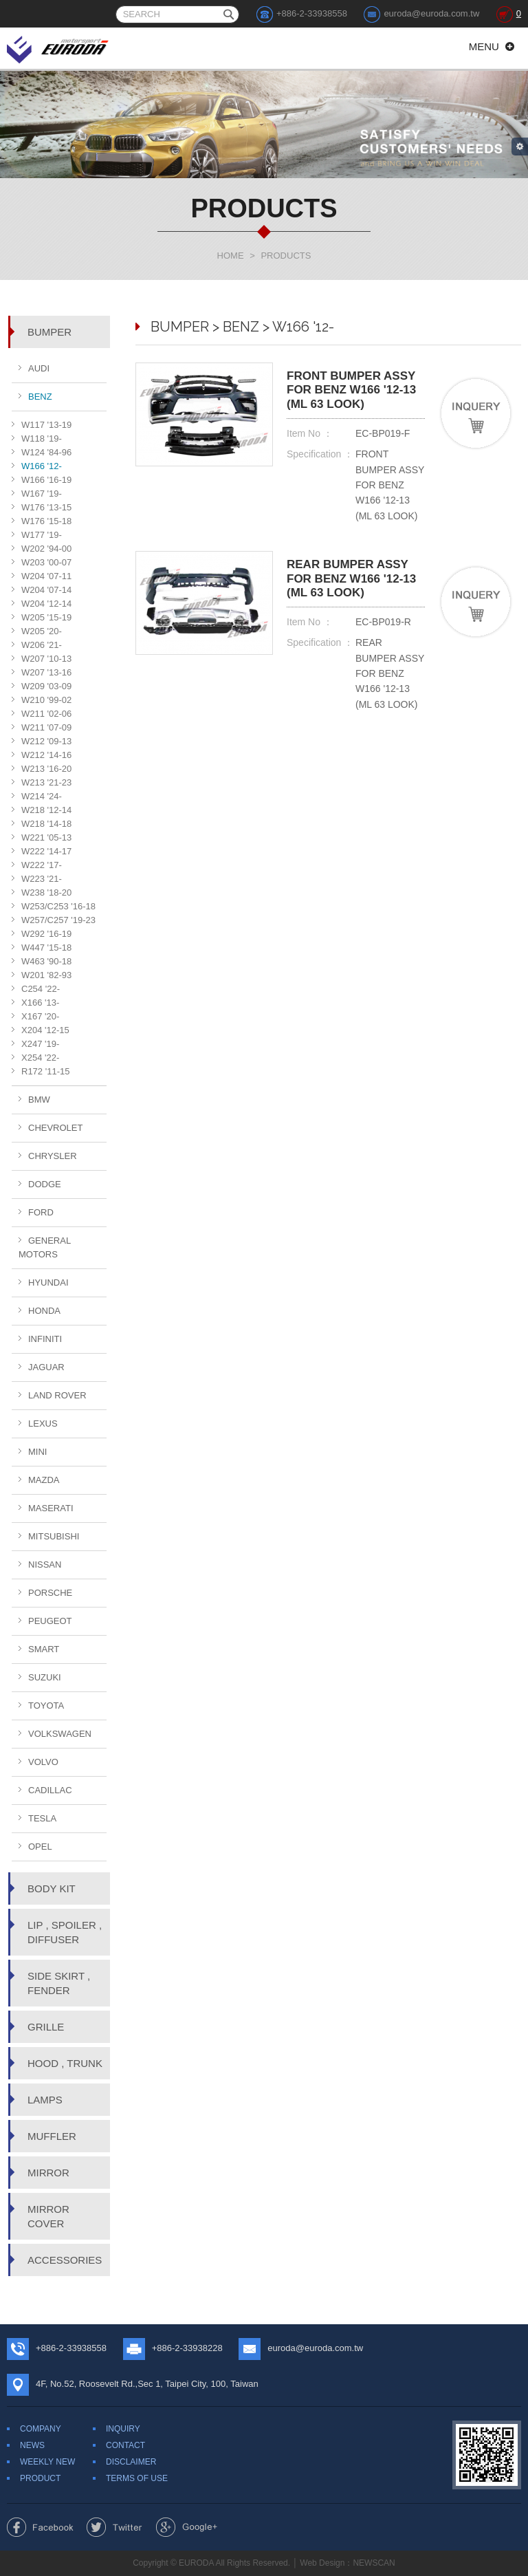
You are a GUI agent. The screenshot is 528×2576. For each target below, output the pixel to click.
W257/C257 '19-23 (58, 920)
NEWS (32, 2445)
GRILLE (46, 2027)
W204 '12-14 (46, 603)
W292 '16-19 (46, 934)
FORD (41, 1212)
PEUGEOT (50, 1621)
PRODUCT (40, 2478)
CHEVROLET (55, 1128)
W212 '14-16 (46, 755)
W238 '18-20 (46, 892)
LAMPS (45, 2100)
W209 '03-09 (46, 686)
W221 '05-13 (46, 837)
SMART (43, 1649)
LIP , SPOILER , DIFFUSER (65, 1932)
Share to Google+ (186, 2527)
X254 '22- (40, 1057)
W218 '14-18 (46, 824)
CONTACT (125, 2445)
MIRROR (48, 2172)
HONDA (44, 1311)
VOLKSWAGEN (59, 1734)
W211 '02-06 (46, 713)
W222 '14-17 (46, 851)
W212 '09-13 (46, 741)
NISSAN (44, 1564)
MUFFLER (52, 2136)
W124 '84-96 (46, 452)
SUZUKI (44, 1677)
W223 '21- (41, 879)
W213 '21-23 (46, 782)
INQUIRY (123, 2429)
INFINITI (45, 1339)
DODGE (44, 1184)
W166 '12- (41, 466)
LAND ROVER (57, 1395)
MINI (37, 1452)
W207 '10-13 (46, 658)
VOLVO (43, 1762)
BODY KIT (52, 1888)
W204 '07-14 (46, 590)
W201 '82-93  (47, 975)
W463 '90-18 (46, 961)
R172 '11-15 (45, 1071)
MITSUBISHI (53, 1536)
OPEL (40, 1846)
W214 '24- (41, 796)
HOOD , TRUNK (65, 2063)
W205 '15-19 (46, 617)
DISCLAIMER (131, 2462)
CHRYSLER (52, 1156)
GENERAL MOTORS (45, 1247)
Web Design (322, 2563)
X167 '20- (40, 1016)
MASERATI (51, 1508)
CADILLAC (50, 1790)
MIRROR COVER (48, 2216)
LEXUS (43, 1423)
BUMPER (50, 332)
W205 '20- (41, 631)
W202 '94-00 (46, 548)
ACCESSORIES (65, 2260)
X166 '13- (40, 1002)
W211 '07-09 (46, 727)
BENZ (40, 396)
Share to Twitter (114, 2527)
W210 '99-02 (46, 700)
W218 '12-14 (46, 810)
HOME (230, 255)
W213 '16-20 (46, 769)
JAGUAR (46, 1367)
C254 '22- (40, 989)
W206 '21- (41, 645)
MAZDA (44, 1480)
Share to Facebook (40, 2527)
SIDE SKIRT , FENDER (59, 1983)
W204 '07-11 (46, 576)
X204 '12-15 (45, 1030)
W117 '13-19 (46, 425)
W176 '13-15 (46, 507)
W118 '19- (41, 438)
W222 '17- (41, 865)
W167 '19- (41, 493)
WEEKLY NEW (47, 2462)
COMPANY (40, 2429)
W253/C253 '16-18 (58, 906)
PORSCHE (50, 1593)
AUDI (39, 368)
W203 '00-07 (46, 562)
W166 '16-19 (46, 480)
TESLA (42, 1818)
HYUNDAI (48, 1282)
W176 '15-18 (46, 521)
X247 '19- (40, 1044)
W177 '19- (41, 535)
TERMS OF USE (137, 2478)
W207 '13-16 (46, 672)
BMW (39, 1099)
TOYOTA (46, 1705)
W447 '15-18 (46, 947)
